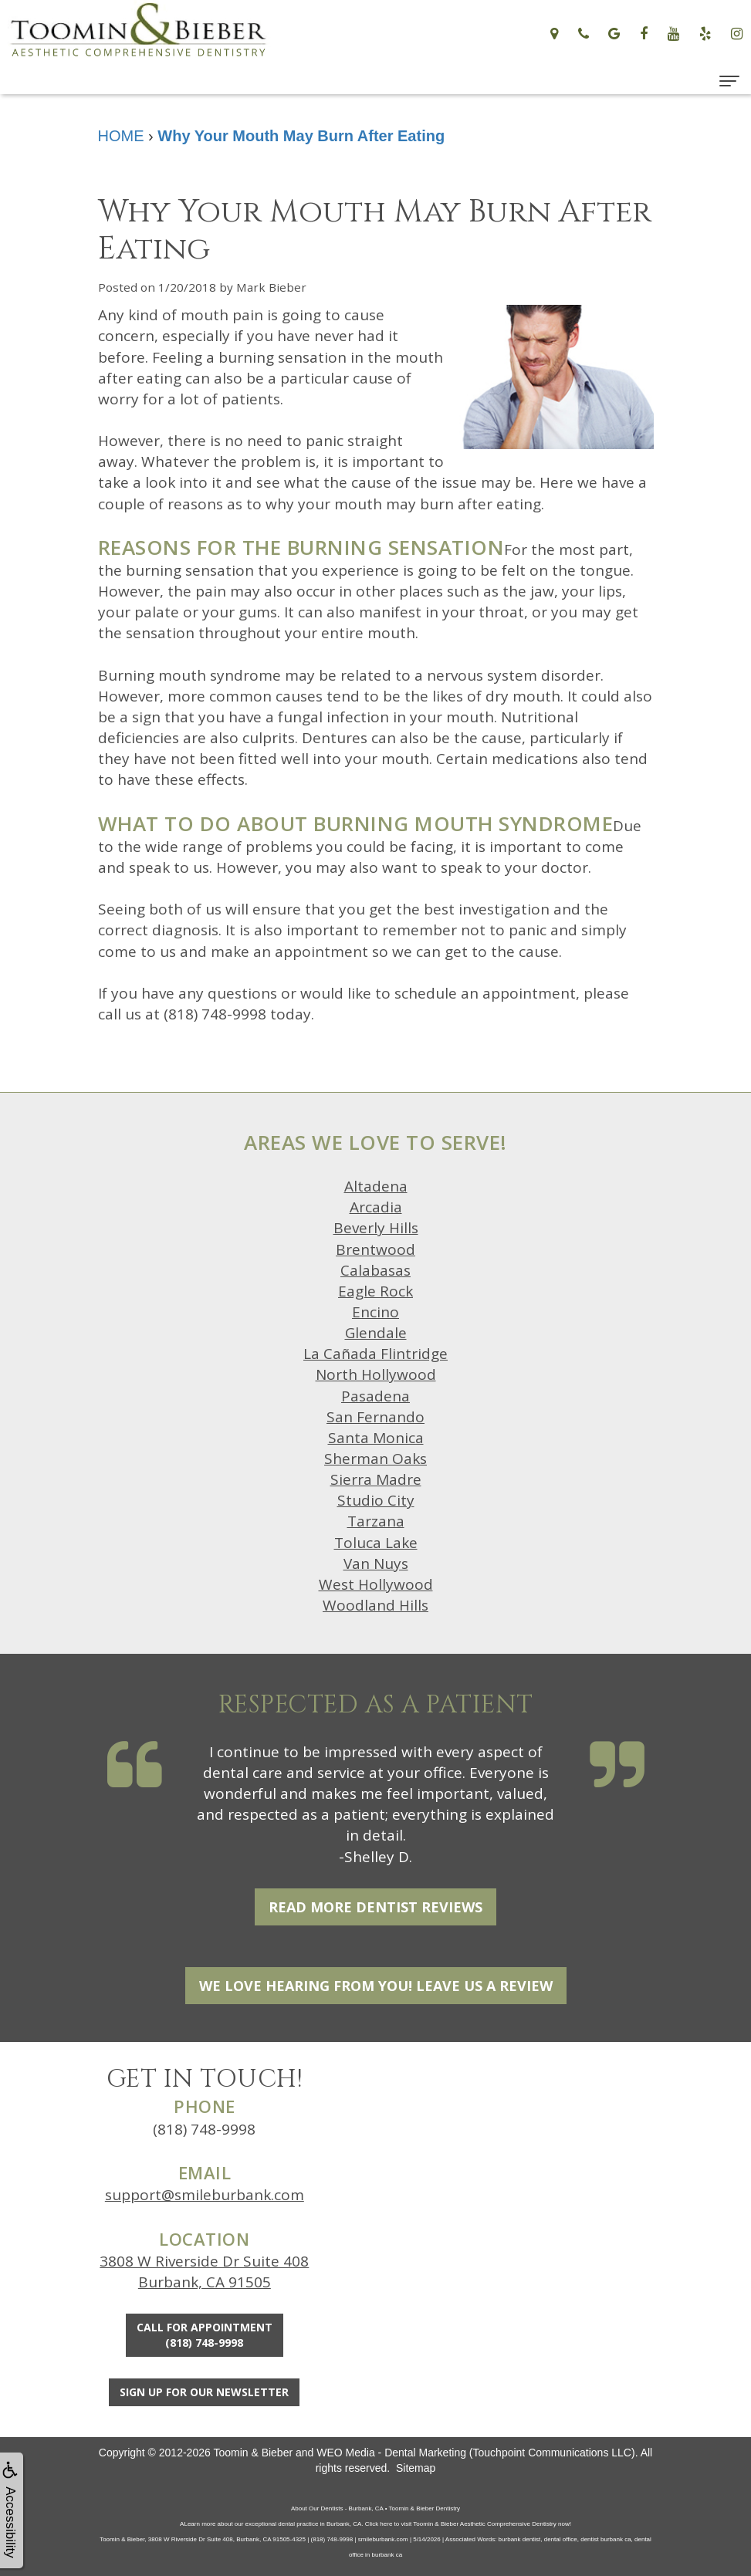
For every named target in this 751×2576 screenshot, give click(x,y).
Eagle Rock (375, 1291)
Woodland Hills (375, 1605)
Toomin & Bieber (253, 2452)
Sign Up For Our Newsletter (204, 2392)
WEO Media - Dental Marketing (391, 2452)
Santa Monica (376, 1438)
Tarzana (375, 1521)
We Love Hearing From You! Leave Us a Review (376, 1985)
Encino (375, 1312)
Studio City (375, 1500)
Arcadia (376, 1207)
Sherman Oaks (375, 1459)
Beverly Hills (375, 1228)
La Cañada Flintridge (375, 1354)
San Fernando (375, 1417)
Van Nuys (375, 1563)
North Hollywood (376, 1374)
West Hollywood (376, 1584)
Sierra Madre (375, 1479)
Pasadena (375, 1396)
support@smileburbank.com (204, 2195)
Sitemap (415, 2468)
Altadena (376, 1186)
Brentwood (375, 1249)
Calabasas (375, 1270)
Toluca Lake (376, 1543)
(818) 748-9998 (204, 2129)
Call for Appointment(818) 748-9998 (204, 2335)
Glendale (376, 1333)
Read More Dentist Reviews (375, 1907)
